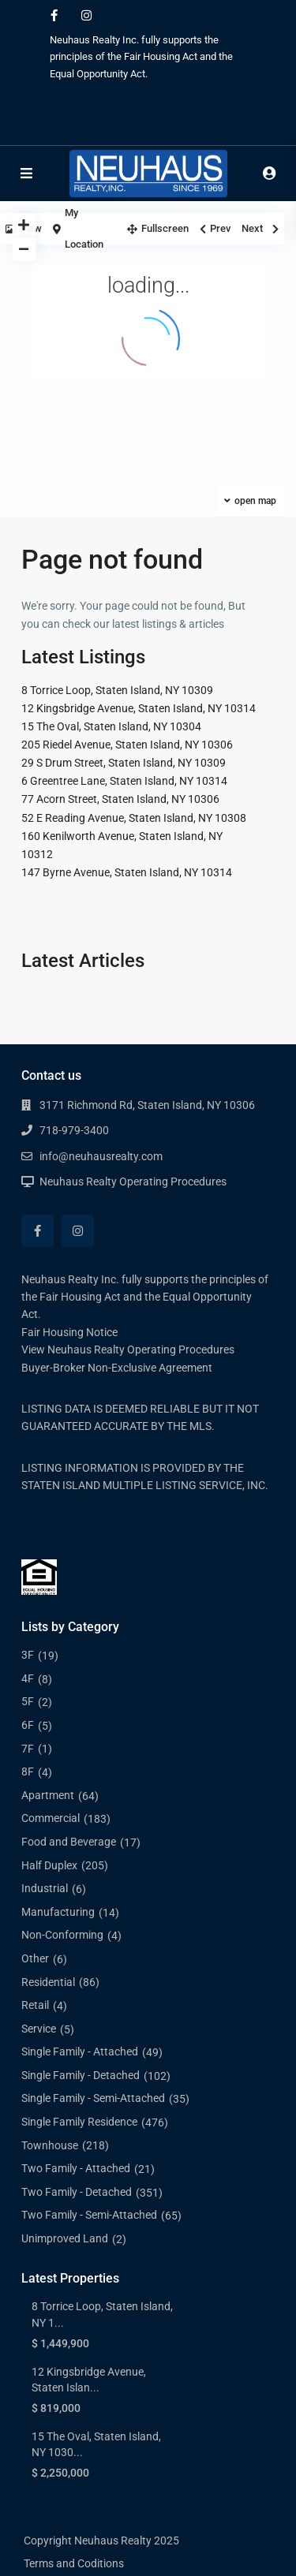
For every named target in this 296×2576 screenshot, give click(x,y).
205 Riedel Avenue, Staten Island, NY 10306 (127, 744)
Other (35, 1958)
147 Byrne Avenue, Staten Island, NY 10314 (126, 872)
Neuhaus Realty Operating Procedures (133, 1181)
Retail (35, 2005)
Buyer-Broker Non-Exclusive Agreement (116, 1367)
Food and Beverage (68, 1841)
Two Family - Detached (76, 2192)
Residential (48, 1982)
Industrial (44, 1888)
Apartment (47, 1795)
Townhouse (49, 2145)
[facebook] (54, 16)
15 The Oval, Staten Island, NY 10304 (111, 726)
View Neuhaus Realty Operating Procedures (127, 1349)
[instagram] (86, 16)
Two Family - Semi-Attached (89, 2214)
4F (27, 1678)
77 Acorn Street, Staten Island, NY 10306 (120, 799)
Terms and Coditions (74, 2563)
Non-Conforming (62, 1934)
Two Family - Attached (75, 2168)
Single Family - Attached (79, 2051)
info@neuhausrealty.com (101, 1156)
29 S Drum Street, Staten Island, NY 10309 (123, 762)
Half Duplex (49, 1865)
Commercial (50, 1818)
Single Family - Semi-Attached (93, 2098)
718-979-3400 (74, 1130)
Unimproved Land (64, 2238)
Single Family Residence (79, 2121)
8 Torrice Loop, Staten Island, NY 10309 (117, 690)
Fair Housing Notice (69, 1332)
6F (27, 1725)
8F (27, 1771)
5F (27, 1701)
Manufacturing (58, 1912)
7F (27, 1748)
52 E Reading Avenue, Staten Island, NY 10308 (133, 818)
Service (38, 2028)
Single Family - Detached (80, 2075)
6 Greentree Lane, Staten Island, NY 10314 (124, 781)
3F (27, 1654)
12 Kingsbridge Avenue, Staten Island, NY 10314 (138, 708)
